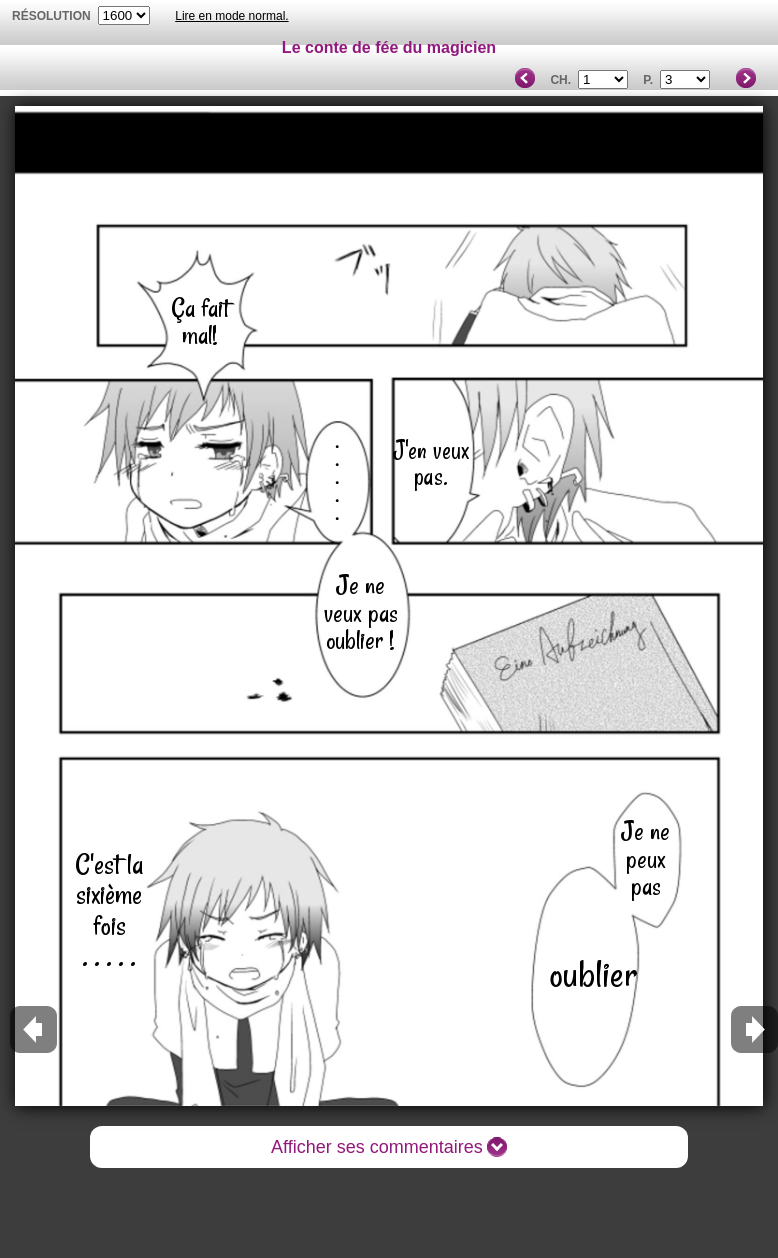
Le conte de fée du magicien (389, 47)
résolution (51, 16)
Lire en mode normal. (231, 16)
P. (648, 80)
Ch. (560, 80)
